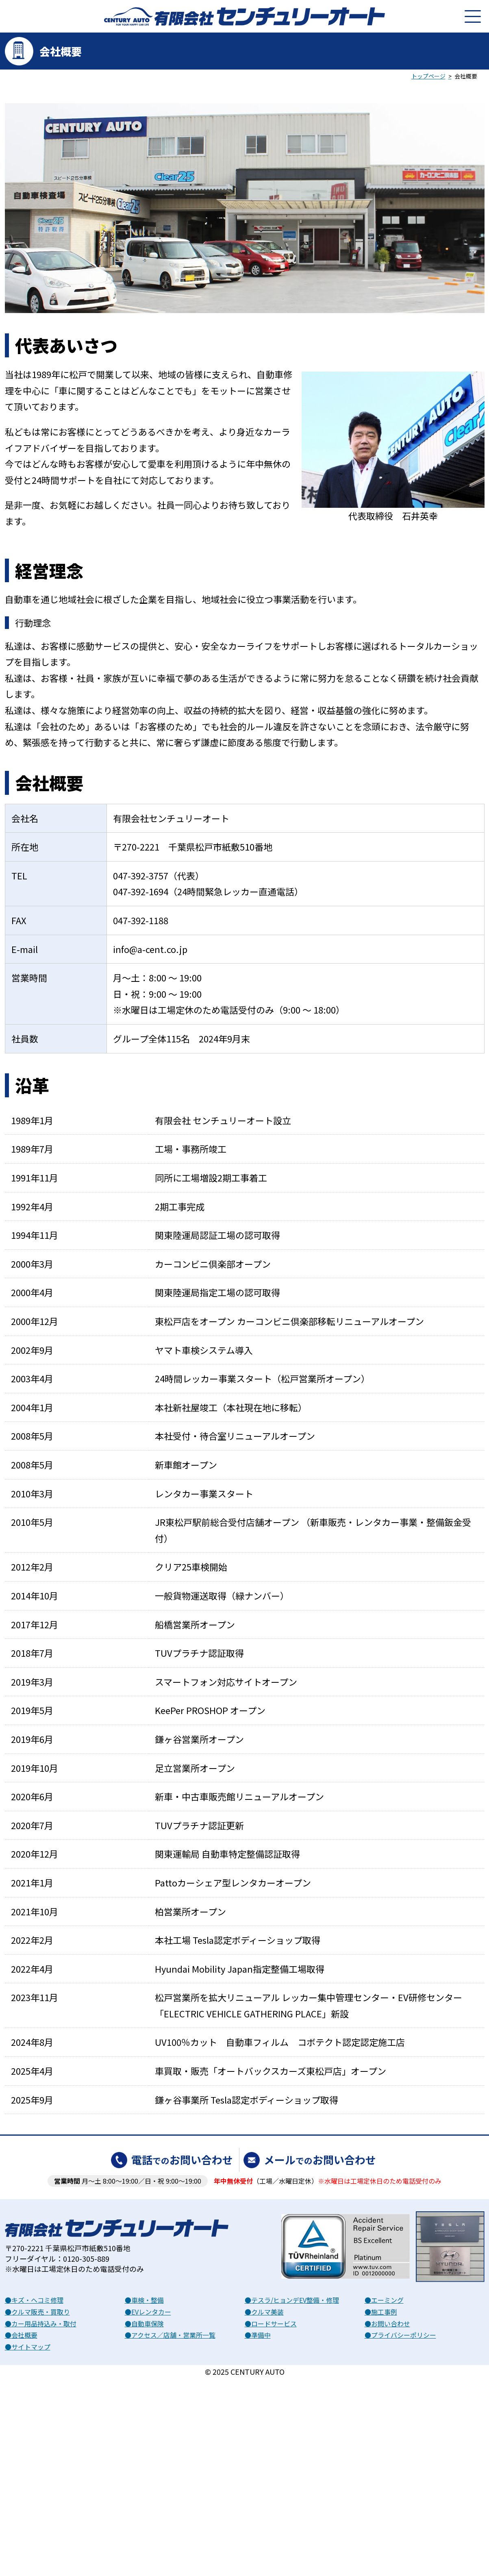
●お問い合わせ (387, 2323)
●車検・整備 (144, 2300)
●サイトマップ (27, 2347)
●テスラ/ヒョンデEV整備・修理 (292, 2300)
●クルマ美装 (264, 2312)
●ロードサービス (271, 2323)
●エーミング (384, 2300)
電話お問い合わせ (182, 2159)
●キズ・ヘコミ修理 (34, 2300)
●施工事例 (381, 2312)
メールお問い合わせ (320, 2159)
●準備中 (258, 2335)
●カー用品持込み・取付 (40, 2323)
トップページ (428, 76)
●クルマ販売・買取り (37, 2312)
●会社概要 (21, 2335)
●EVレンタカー (148, 2312)
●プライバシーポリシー (400, 2335)
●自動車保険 (144, 2323)
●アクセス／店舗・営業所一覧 (170, 2335)
